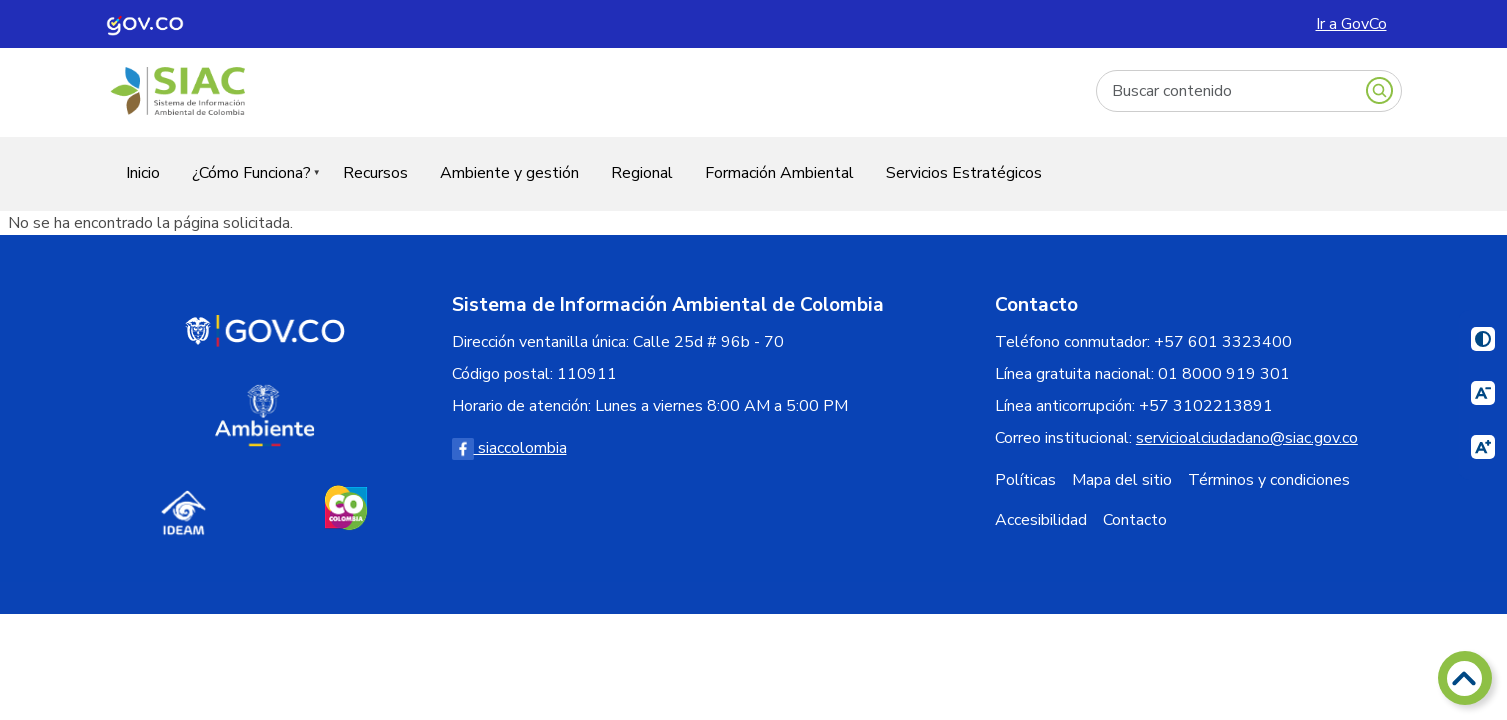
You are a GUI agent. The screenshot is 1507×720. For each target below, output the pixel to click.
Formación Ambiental (779, 173)
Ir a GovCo (1351, 24)
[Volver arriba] (1465, 678)
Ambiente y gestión (509, 173)
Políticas (1025, 480)
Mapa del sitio (1122, 480)
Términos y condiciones (1269, 480)
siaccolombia (509, 448)
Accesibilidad (1041, 520)
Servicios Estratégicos (964, 173)
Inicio (143, 173)
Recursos (375, 173)
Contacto (1135, 520)
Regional (642, 173)
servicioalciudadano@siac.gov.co (1247, 438)
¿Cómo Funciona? (248, 185)
